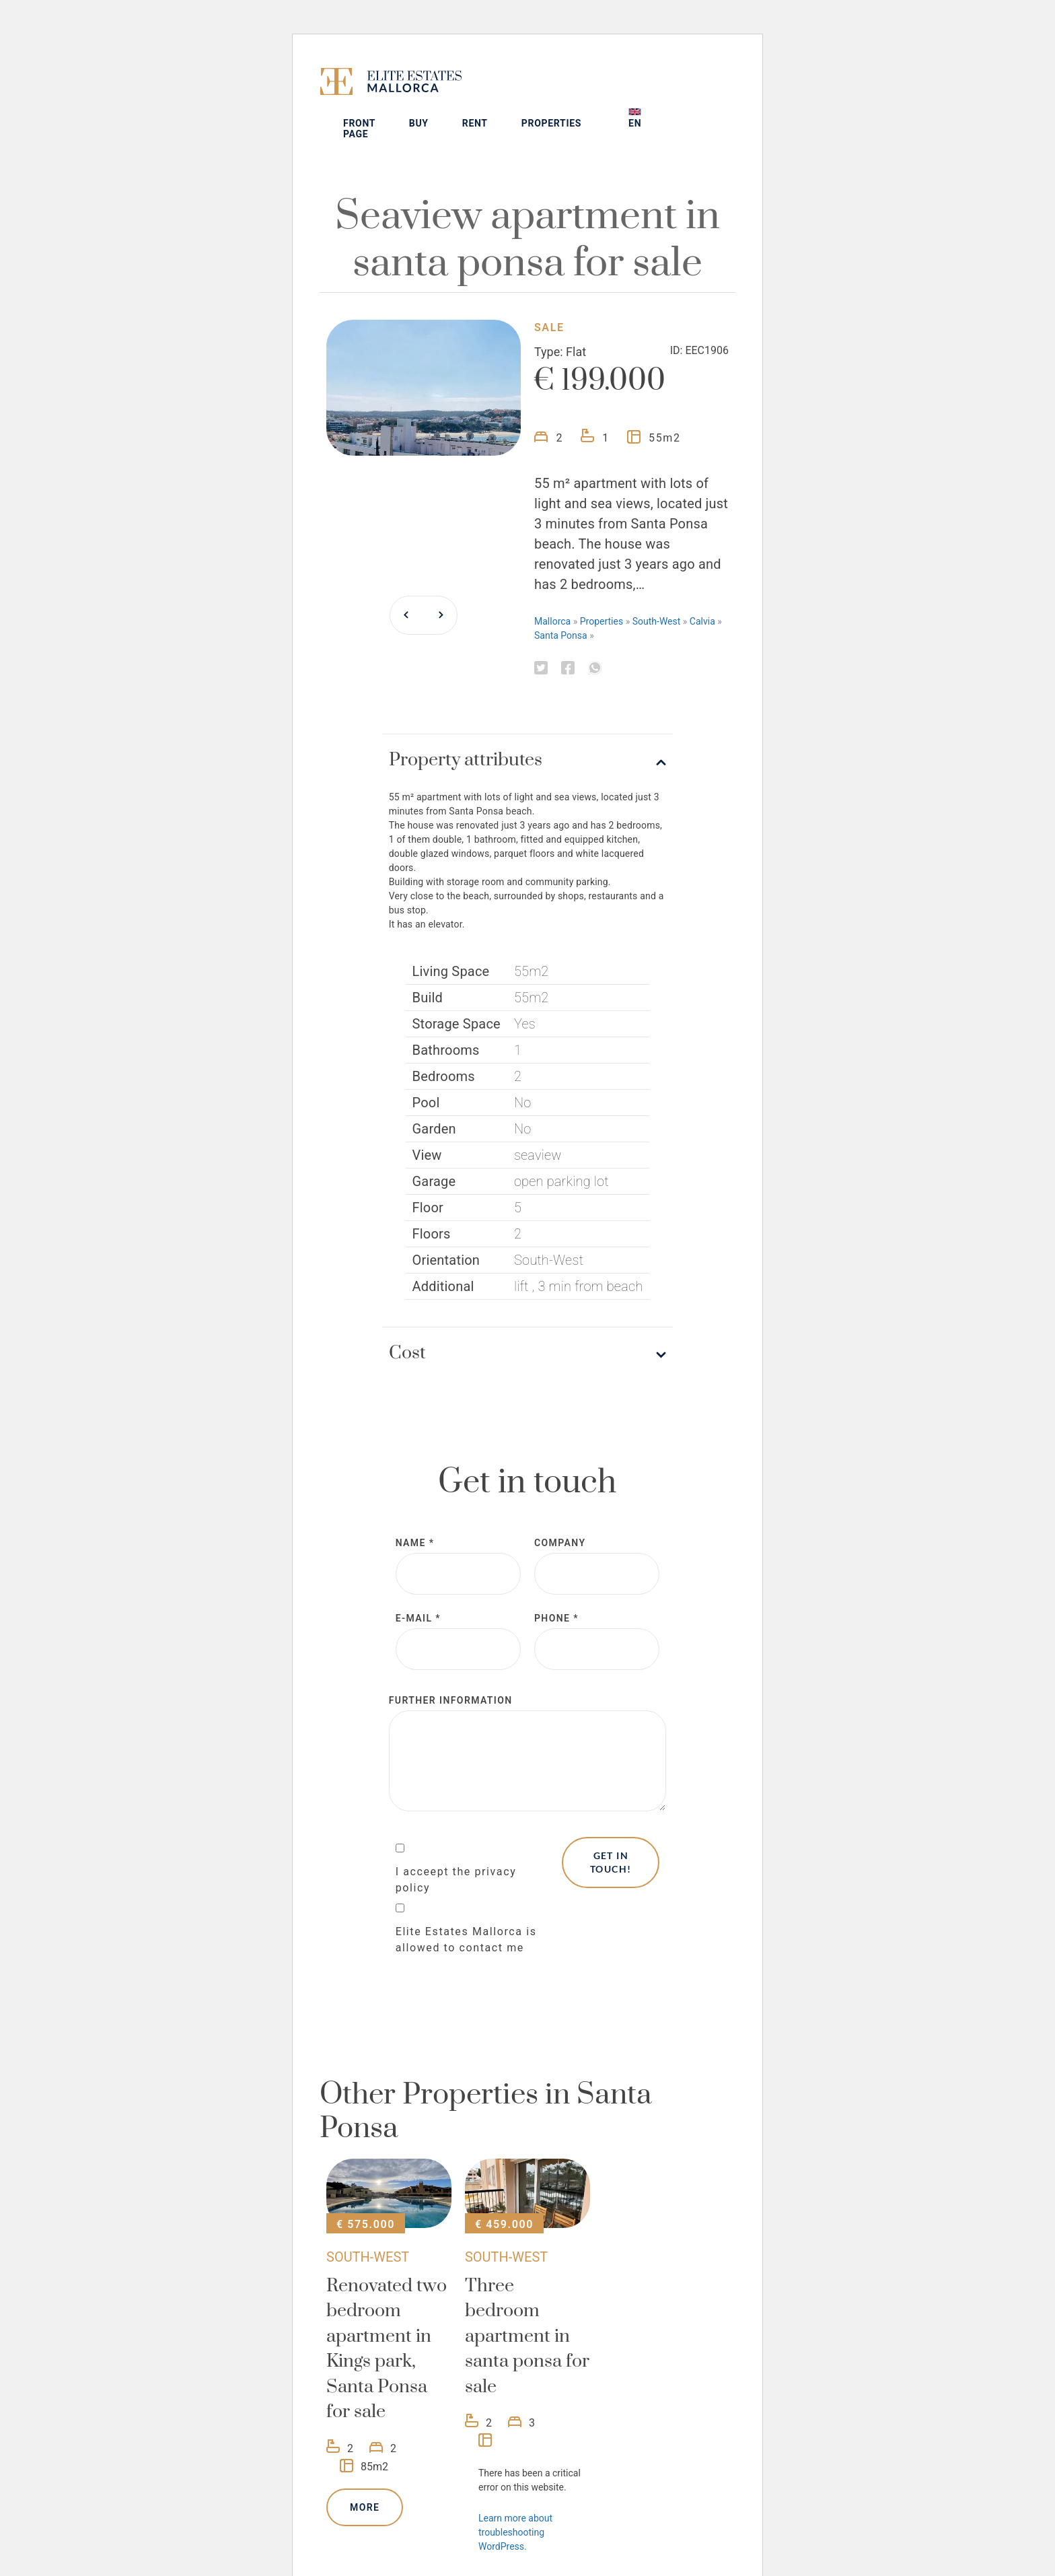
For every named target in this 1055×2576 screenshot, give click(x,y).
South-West (656, 589)
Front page (443, 96)
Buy (501, 90)
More (364, 2475)
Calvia (702, 589)
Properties (634, 90)
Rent (558, 90)
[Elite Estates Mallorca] (361, 84)
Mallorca (552, 589)
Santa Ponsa (560, 603)
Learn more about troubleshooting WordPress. (515, 2499)
